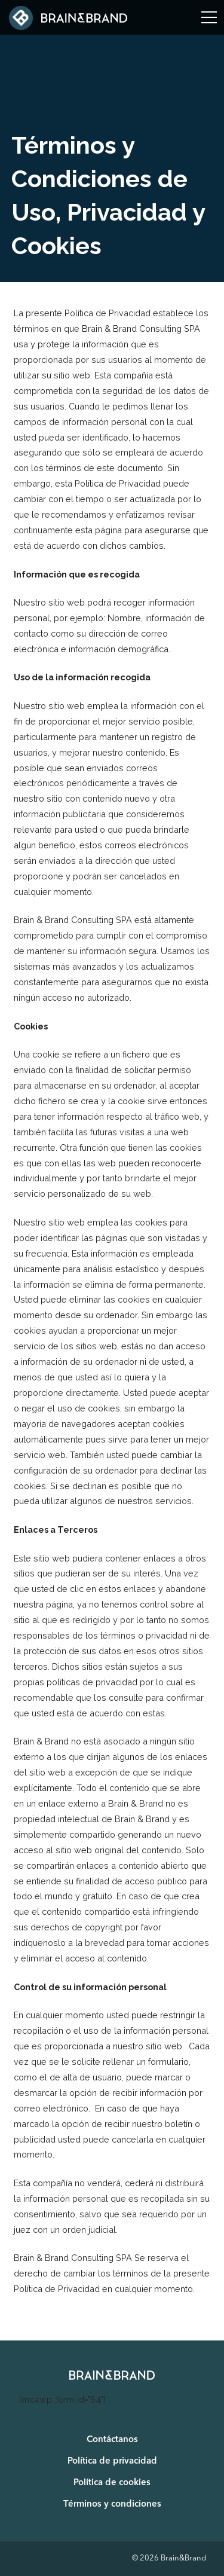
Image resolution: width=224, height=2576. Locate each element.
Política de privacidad (112, 2461)
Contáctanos (112, 2440)
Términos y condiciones (112, 2504)
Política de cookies (112, 2483)
